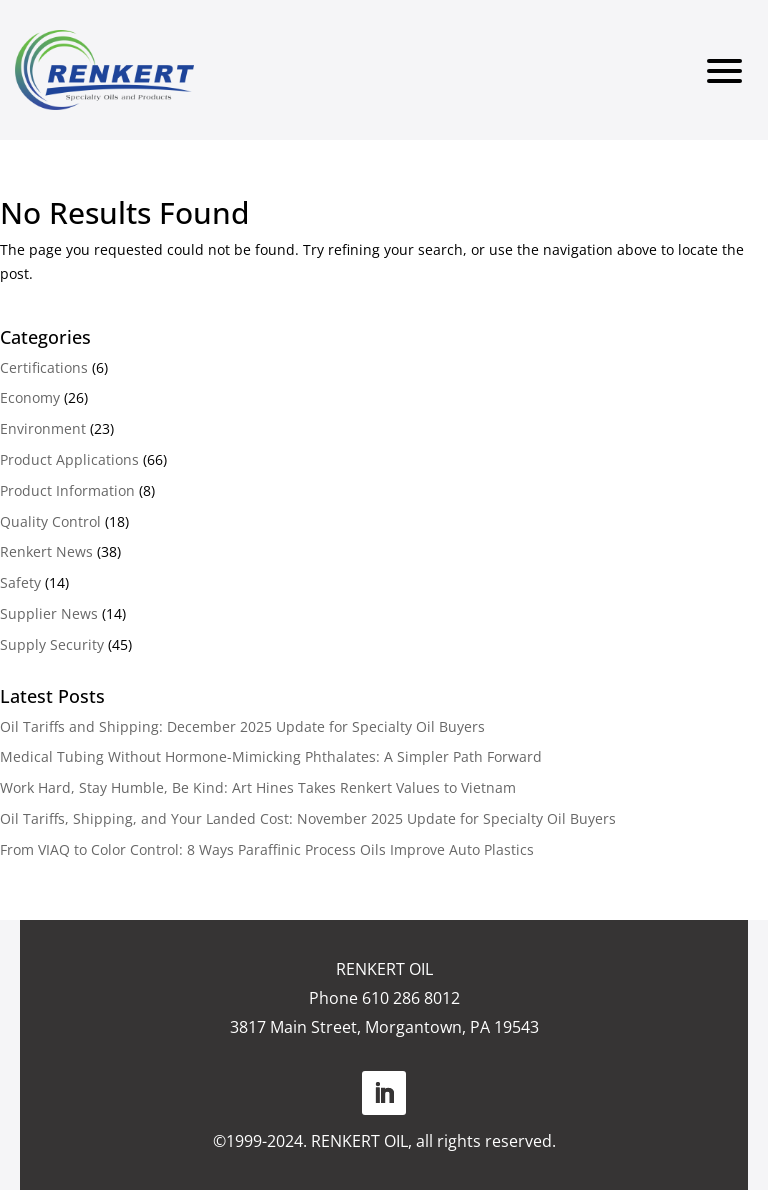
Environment (43, 428)
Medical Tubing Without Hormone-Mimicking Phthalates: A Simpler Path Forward (271, 756)
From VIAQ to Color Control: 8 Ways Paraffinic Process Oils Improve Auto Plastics (267, 849)
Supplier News (49, 613)
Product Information (67, 490)
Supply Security (52, 644)
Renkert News (46, 551)
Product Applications (69, 459)
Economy (30, 397)
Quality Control (50, 521)
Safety (20, 582)
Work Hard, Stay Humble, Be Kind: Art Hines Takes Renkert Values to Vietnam (258, 787)
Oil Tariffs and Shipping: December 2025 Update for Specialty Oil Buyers (242, 726)
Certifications (44, 367)
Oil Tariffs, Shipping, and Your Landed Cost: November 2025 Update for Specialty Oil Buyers (308, 818)
